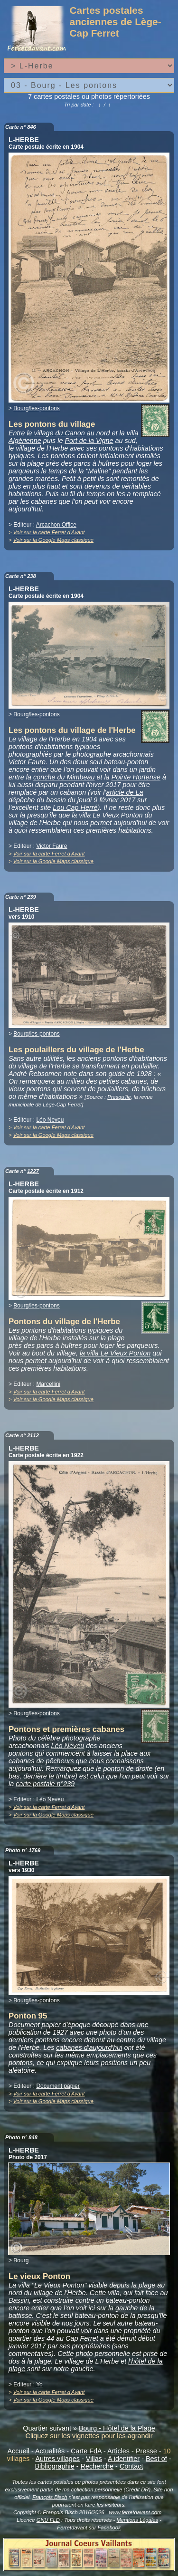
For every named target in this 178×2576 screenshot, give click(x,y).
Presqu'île (119, 1097)
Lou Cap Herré (75, 807)
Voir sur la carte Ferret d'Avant (49, 532)
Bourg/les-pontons (36, 408)
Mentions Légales (137, 2520)
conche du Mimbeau (64, 777)
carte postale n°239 (45, 1784)
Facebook (109, 2527)
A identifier (124, 2458)
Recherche (97, 2466)
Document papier (57, 2086)
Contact (131, 2466)
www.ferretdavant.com (135, 2512)
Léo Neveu (50, 1119)
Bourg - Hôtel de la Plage (117, 2428)
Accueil (18, 2451)
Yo (39, 2384)
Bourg (20, 2260)
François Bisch (49, 2497)
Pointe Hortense (136, 777)
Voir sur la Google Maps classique (53, 540)
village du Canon (59, 433)
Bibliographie (55, 2466)
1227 (33, 1171)
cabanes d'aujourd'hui (89, 2047)
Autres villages (57, 2458)
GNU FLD (48, 2520)
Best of (156, 2458)
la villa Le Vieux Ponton (115, 1353)
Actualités (50, 2451)
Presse (146, 2451)
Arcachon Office (56, 524)
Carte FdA (86, 2451)
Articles (118, 2451)
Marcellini (48, 1384)
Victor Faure (27, 762)
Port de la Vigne (89, 440)
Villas (94, 2458)
